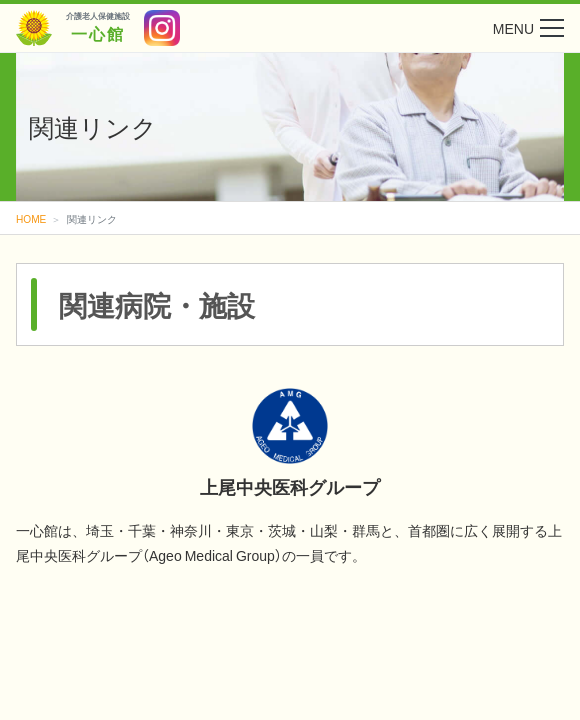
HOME (31, 218)
